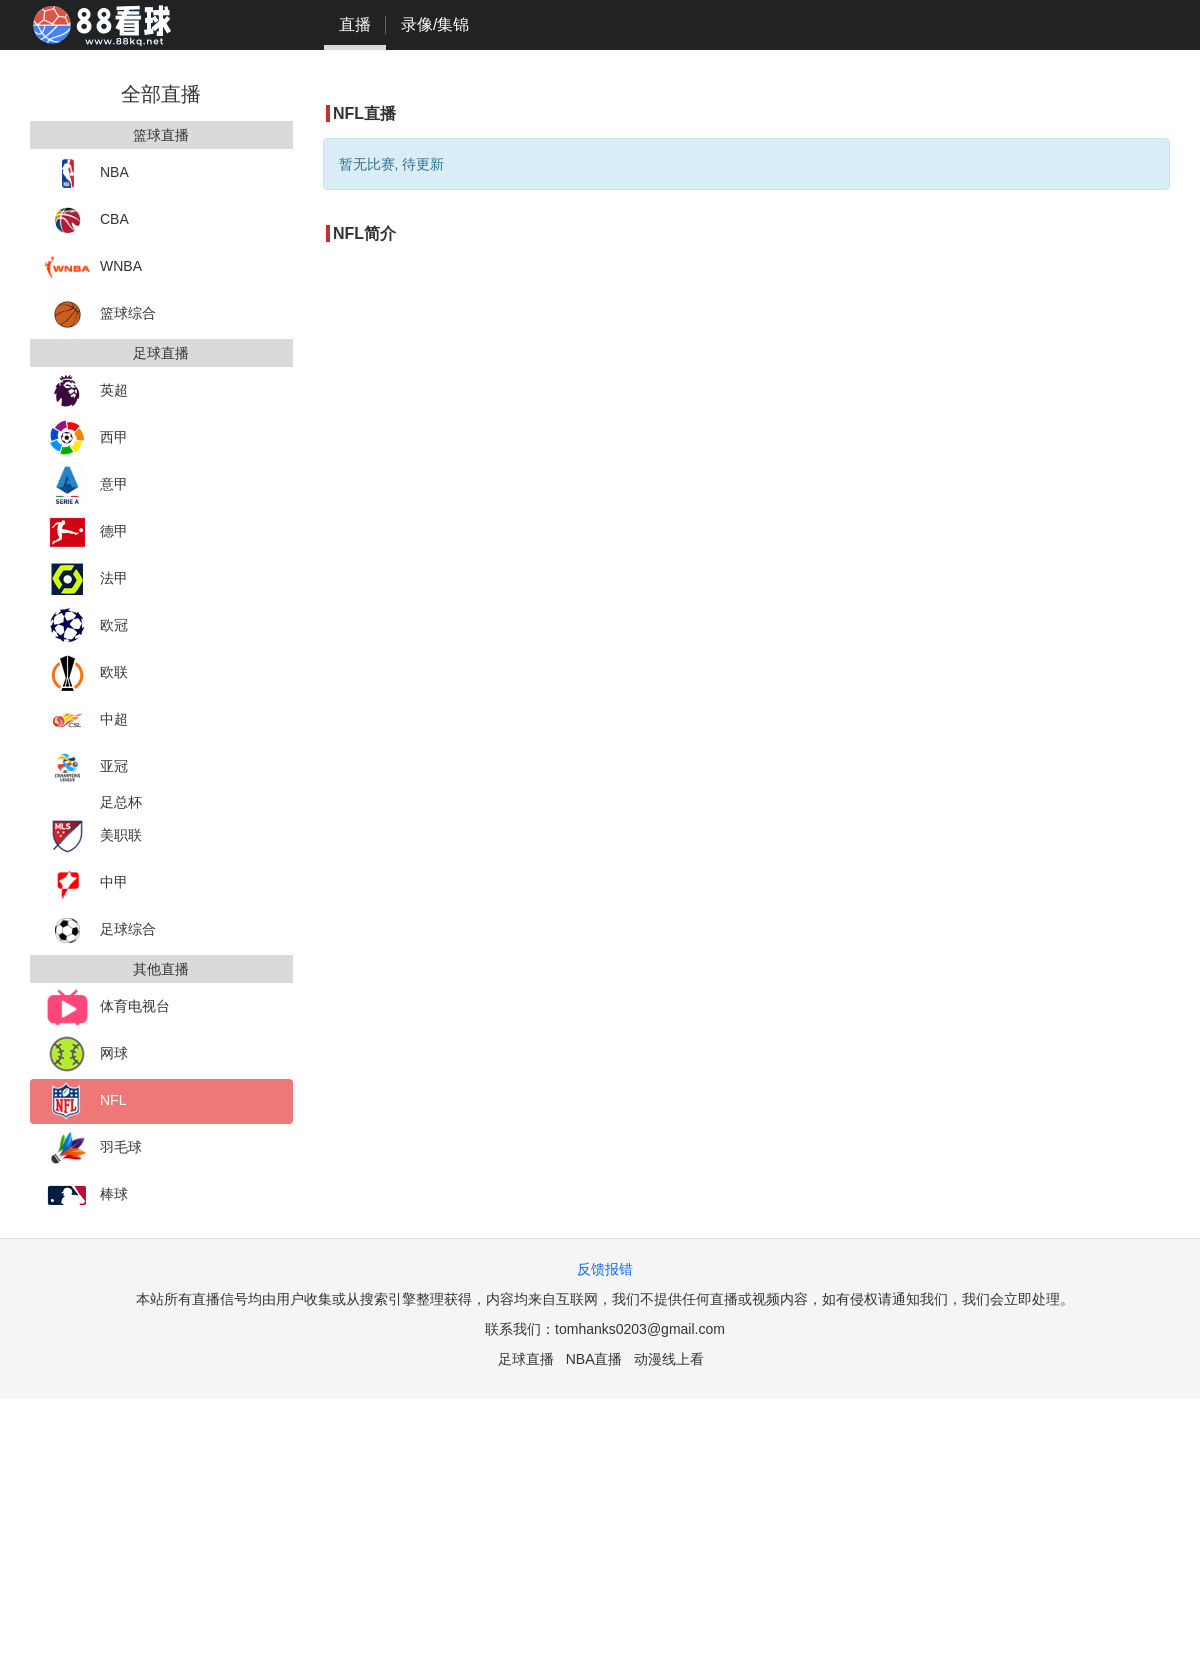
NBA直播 (594, 1359)
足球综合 (100, 930)
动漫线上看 (669, 1359)
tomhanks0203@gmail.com (640, 1329)
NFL (85, 1101)
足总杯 (121, 802)
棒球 (86, 1195)
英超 (86, 391)
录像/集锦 (435, 24)
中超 (86, 720)
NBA (87, 173)
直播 (355, 24)
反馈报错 (605, 1269)
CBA (87, 220)
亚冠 (86, 767)
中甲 (86, 883)
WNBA (93, 267)
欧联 (86, 673)
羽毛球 (93, 1148)
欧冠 (86, 626)
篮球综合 (100, 314)
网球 (86, 1054)
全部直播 (161, 94)
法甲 (86, 579)
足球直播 (526, 1359)
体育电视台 (107, 1007)
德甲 (86, 532)
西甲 (86, 438)
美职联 (93, 836)
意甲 (86, 485)
